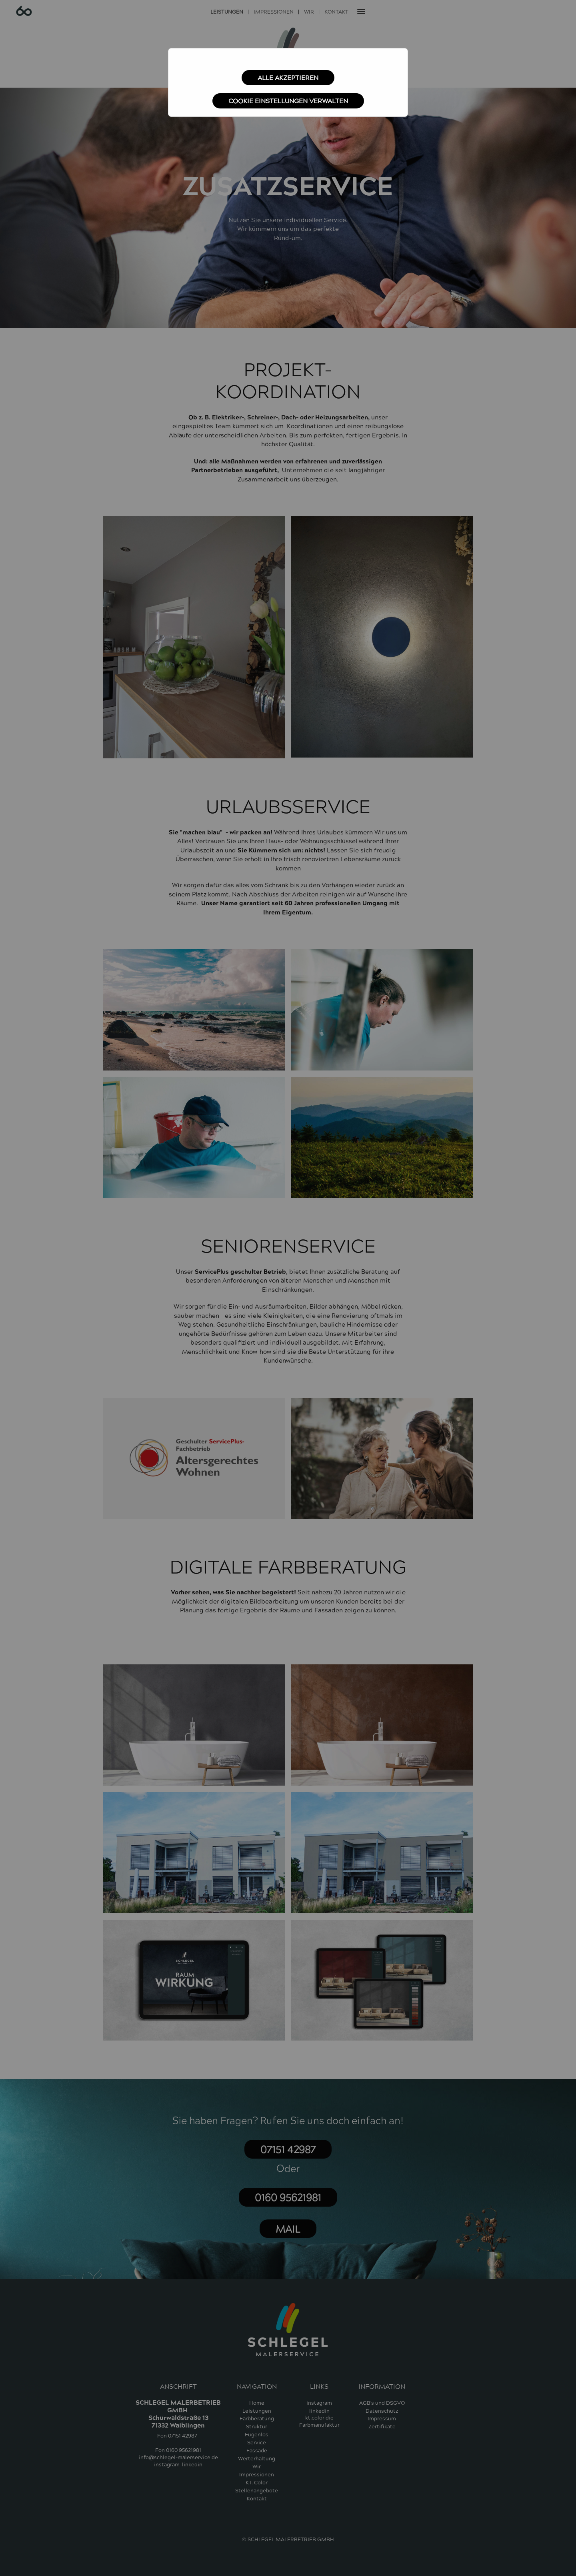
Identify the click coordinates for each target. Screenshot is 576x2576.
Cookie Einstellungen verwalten (288, 101)
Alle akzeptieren (288, 78)
